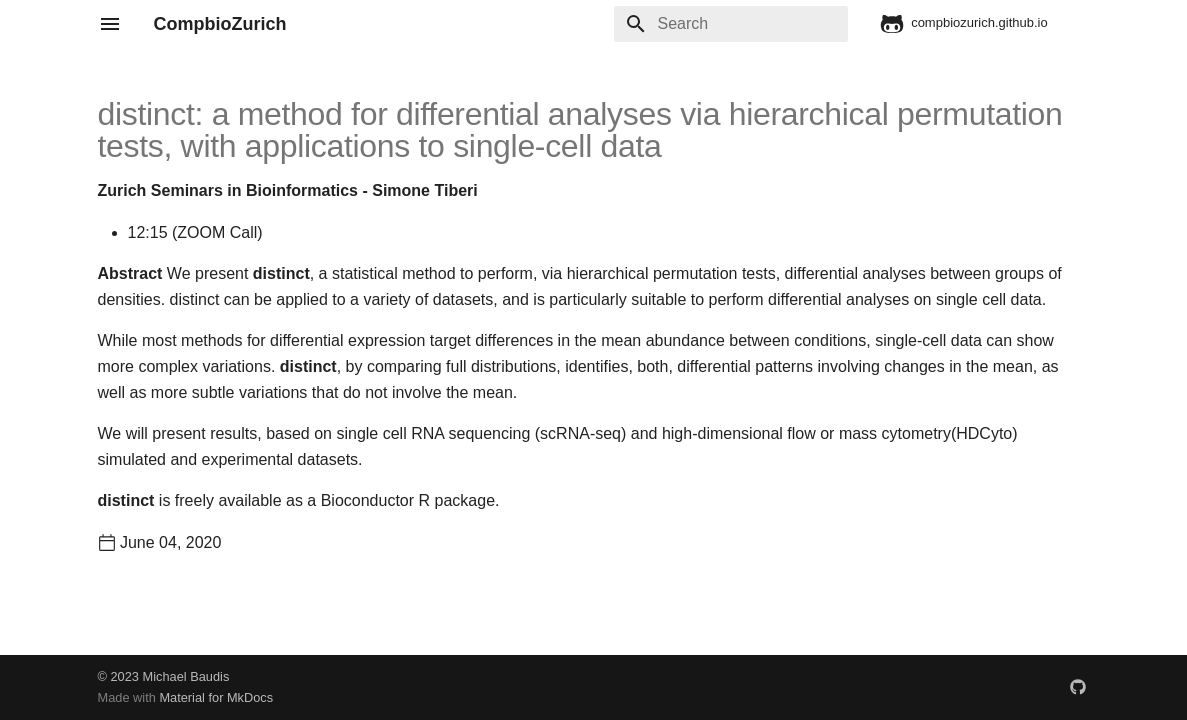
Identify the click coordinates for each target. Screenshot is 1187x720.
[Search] (731, 24)
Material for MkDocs (216, 697)
